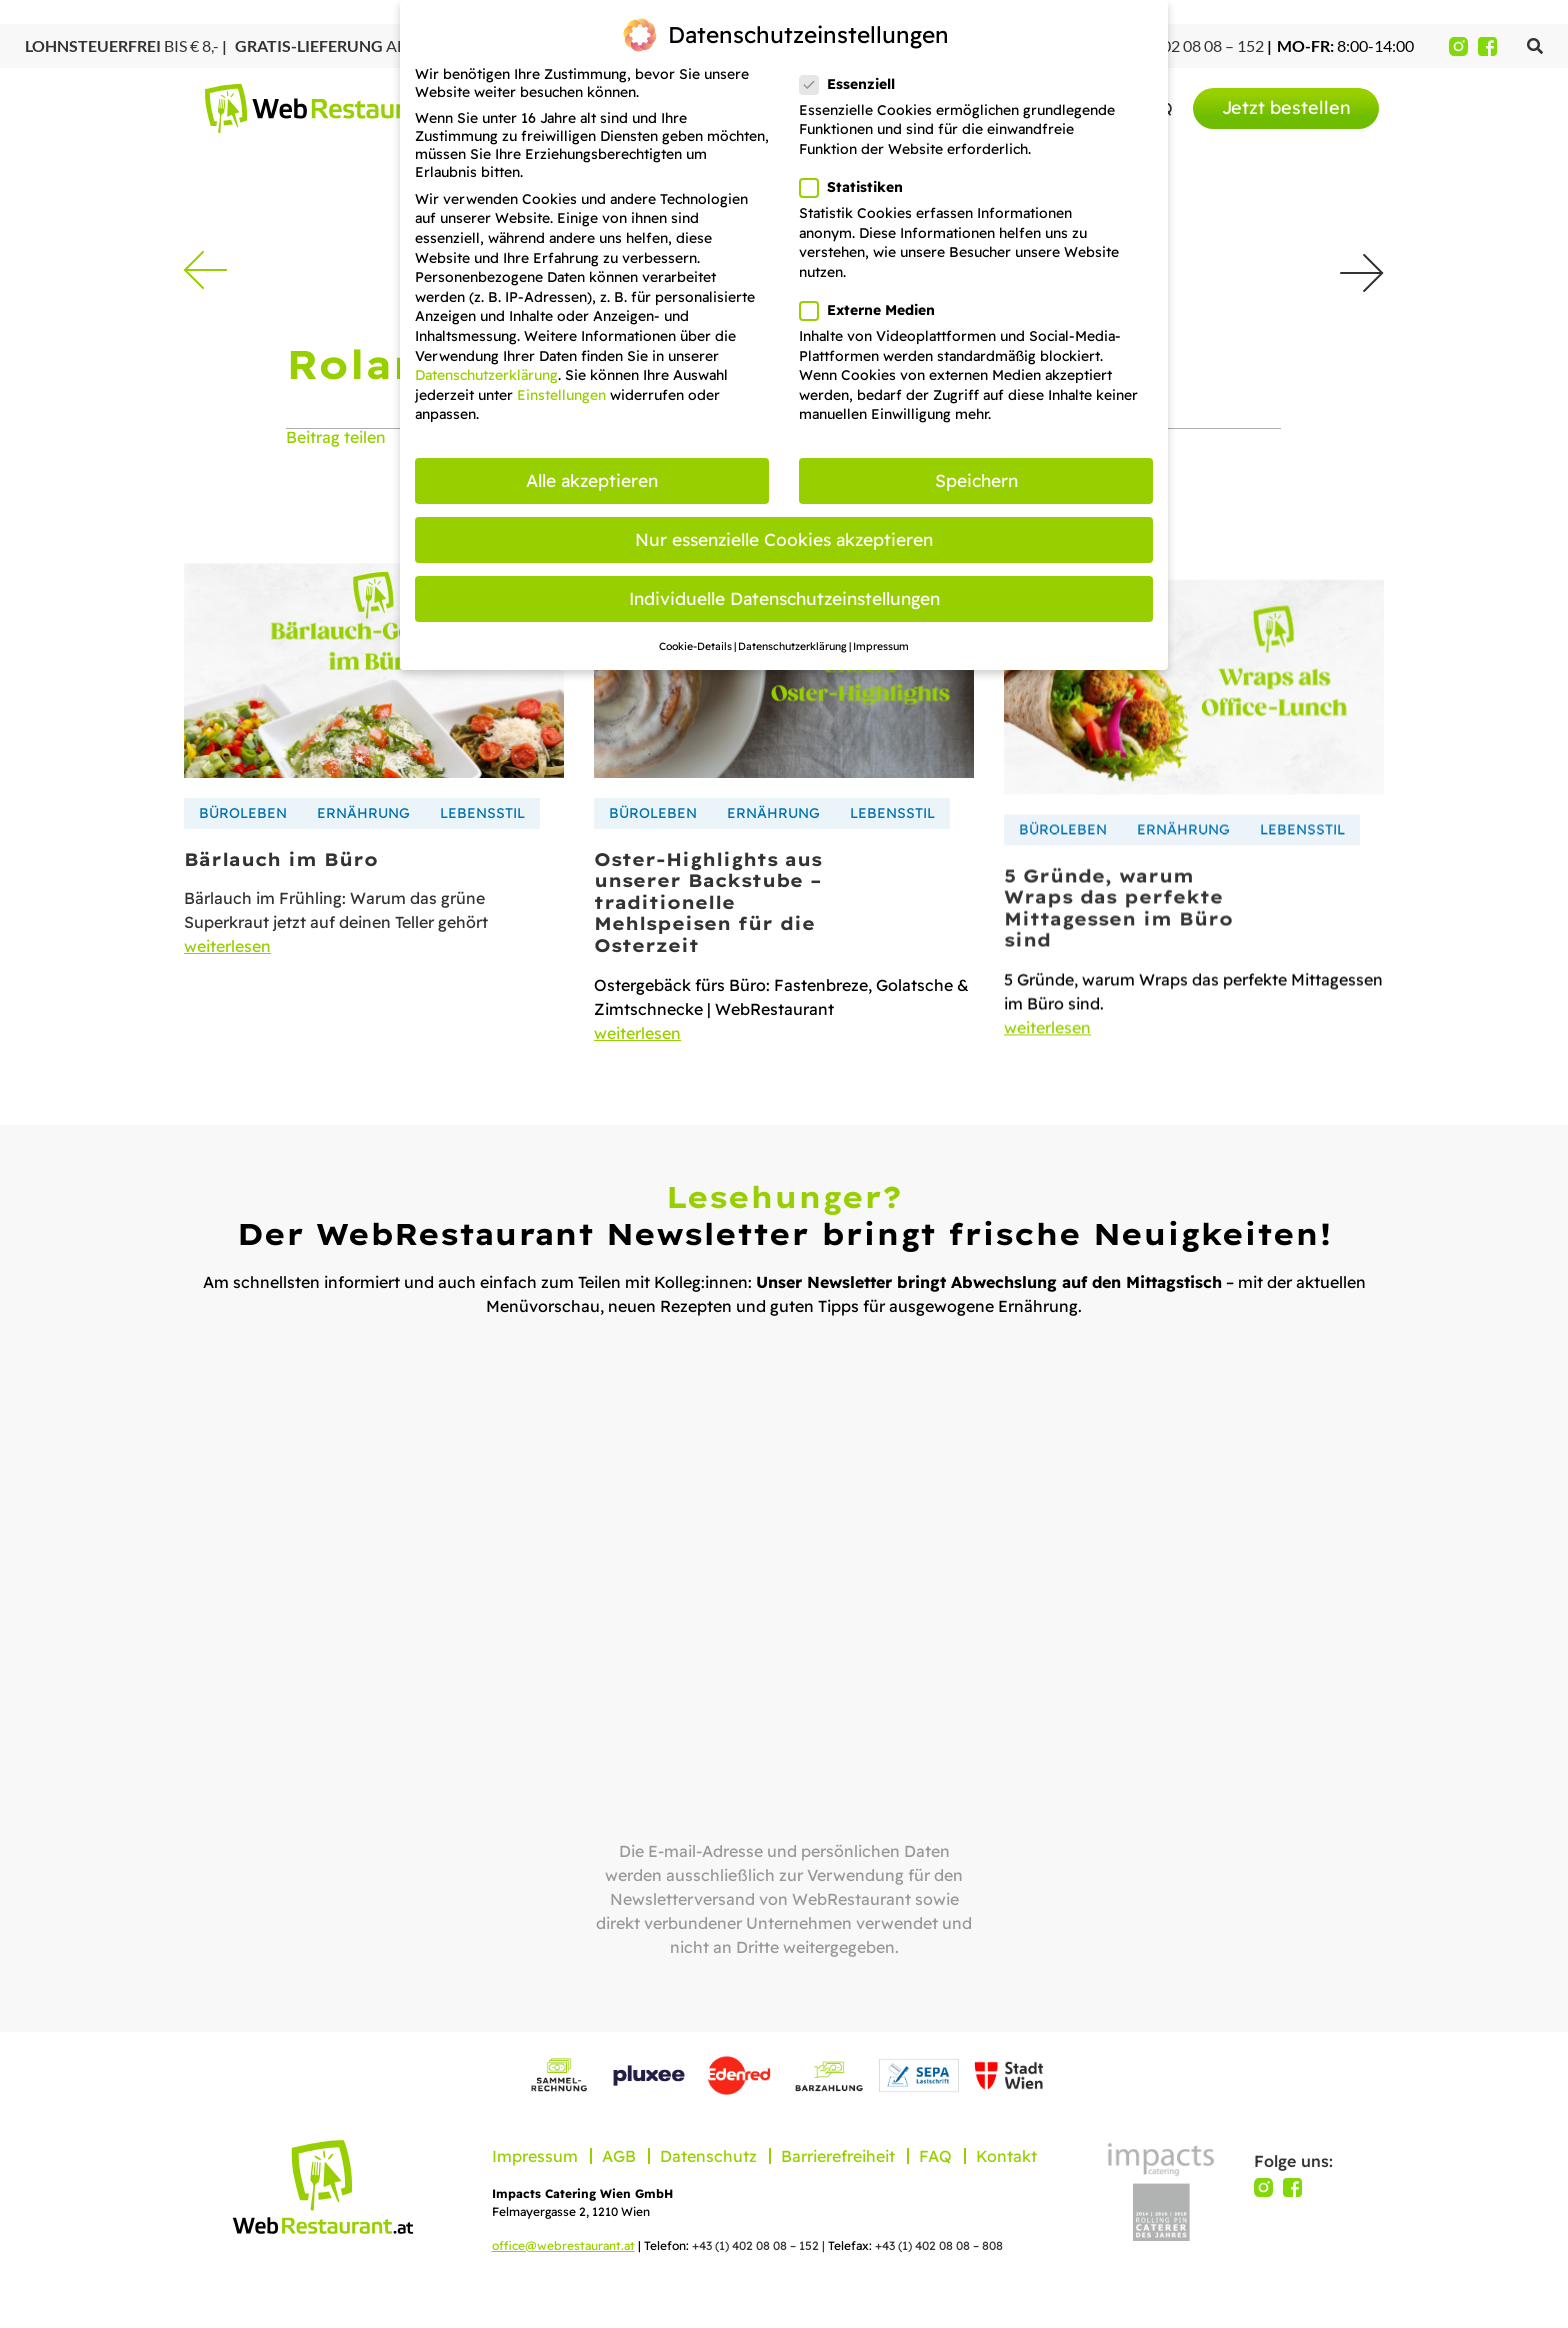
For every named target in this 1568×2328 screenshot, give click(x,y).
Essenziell (853, 84)
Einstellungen (561, 395)
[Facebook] (1487, 46)
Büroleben (243, 863)
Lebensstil (482, 863)
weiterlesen (227, 997)
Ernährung (363, 863)
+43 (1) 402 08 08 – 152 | (760, 2245)
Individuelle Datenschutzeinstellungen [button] (784, 598)
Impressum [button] (881, 646)
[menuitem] (1286, 108)
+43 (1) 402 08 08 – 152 (1182, 45)
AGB (619, 2156)
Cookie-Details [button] (695, 646)
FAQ (935, 2156)
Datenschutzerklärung (486, 375)
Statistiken (857, 187)
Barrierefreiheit (838, 2156)
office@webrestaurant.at (563, 2245)
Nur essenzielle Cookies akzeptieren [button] (784, 539)
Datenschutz (708, 2156)
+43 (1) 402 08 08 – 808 (939, 2245)
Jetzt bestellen (1286, 107)
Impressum (535, 2156)
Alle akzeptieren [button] (592, 480)
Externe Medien (873, 310)
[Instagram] (1458, 46)
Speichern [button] (976, 480)
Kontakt (1006, 2156)
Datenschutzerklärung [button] (792, 646)
